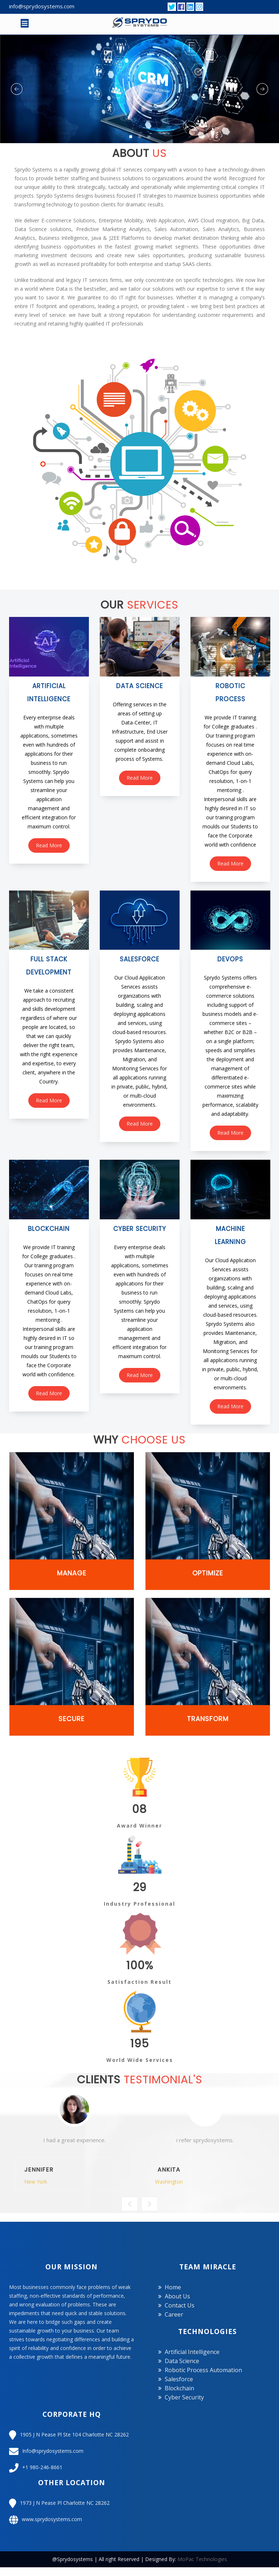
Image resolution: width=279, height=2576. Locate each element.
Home (173, 2287)
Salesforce (179, 2379)
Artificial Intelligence (192, 2352)
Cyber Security (184, 2397)
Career (174, 2314)
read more (49, 845)
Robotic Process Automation (203, 2370)
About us (177, 2296)
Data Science (182, 2361)
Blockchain (179, 2388)
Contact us (179, 2305)
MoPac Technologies (202, 2559)
